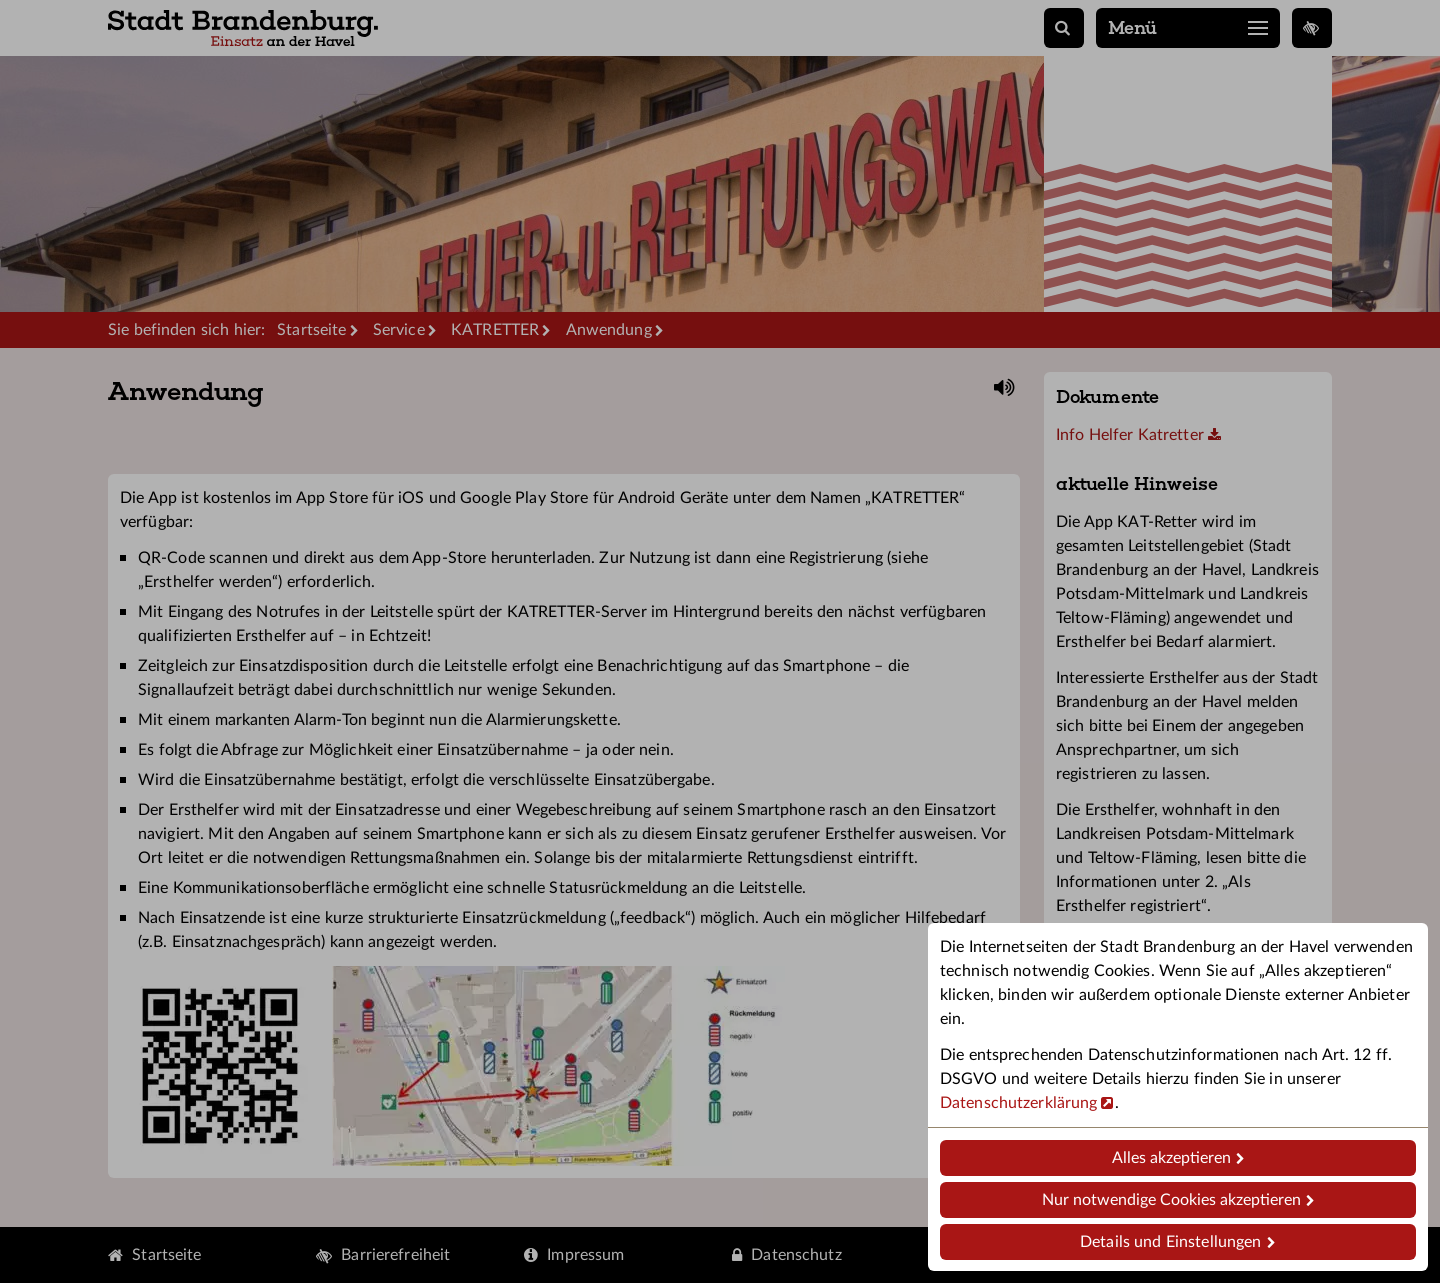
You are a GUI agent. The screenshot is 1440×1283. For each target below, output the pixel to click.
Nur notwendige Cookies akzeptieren (1171, 1200)
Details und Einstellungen (1170, 1242)
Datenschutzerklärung (1018, 1103)
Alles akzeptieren (1171, 1158)
